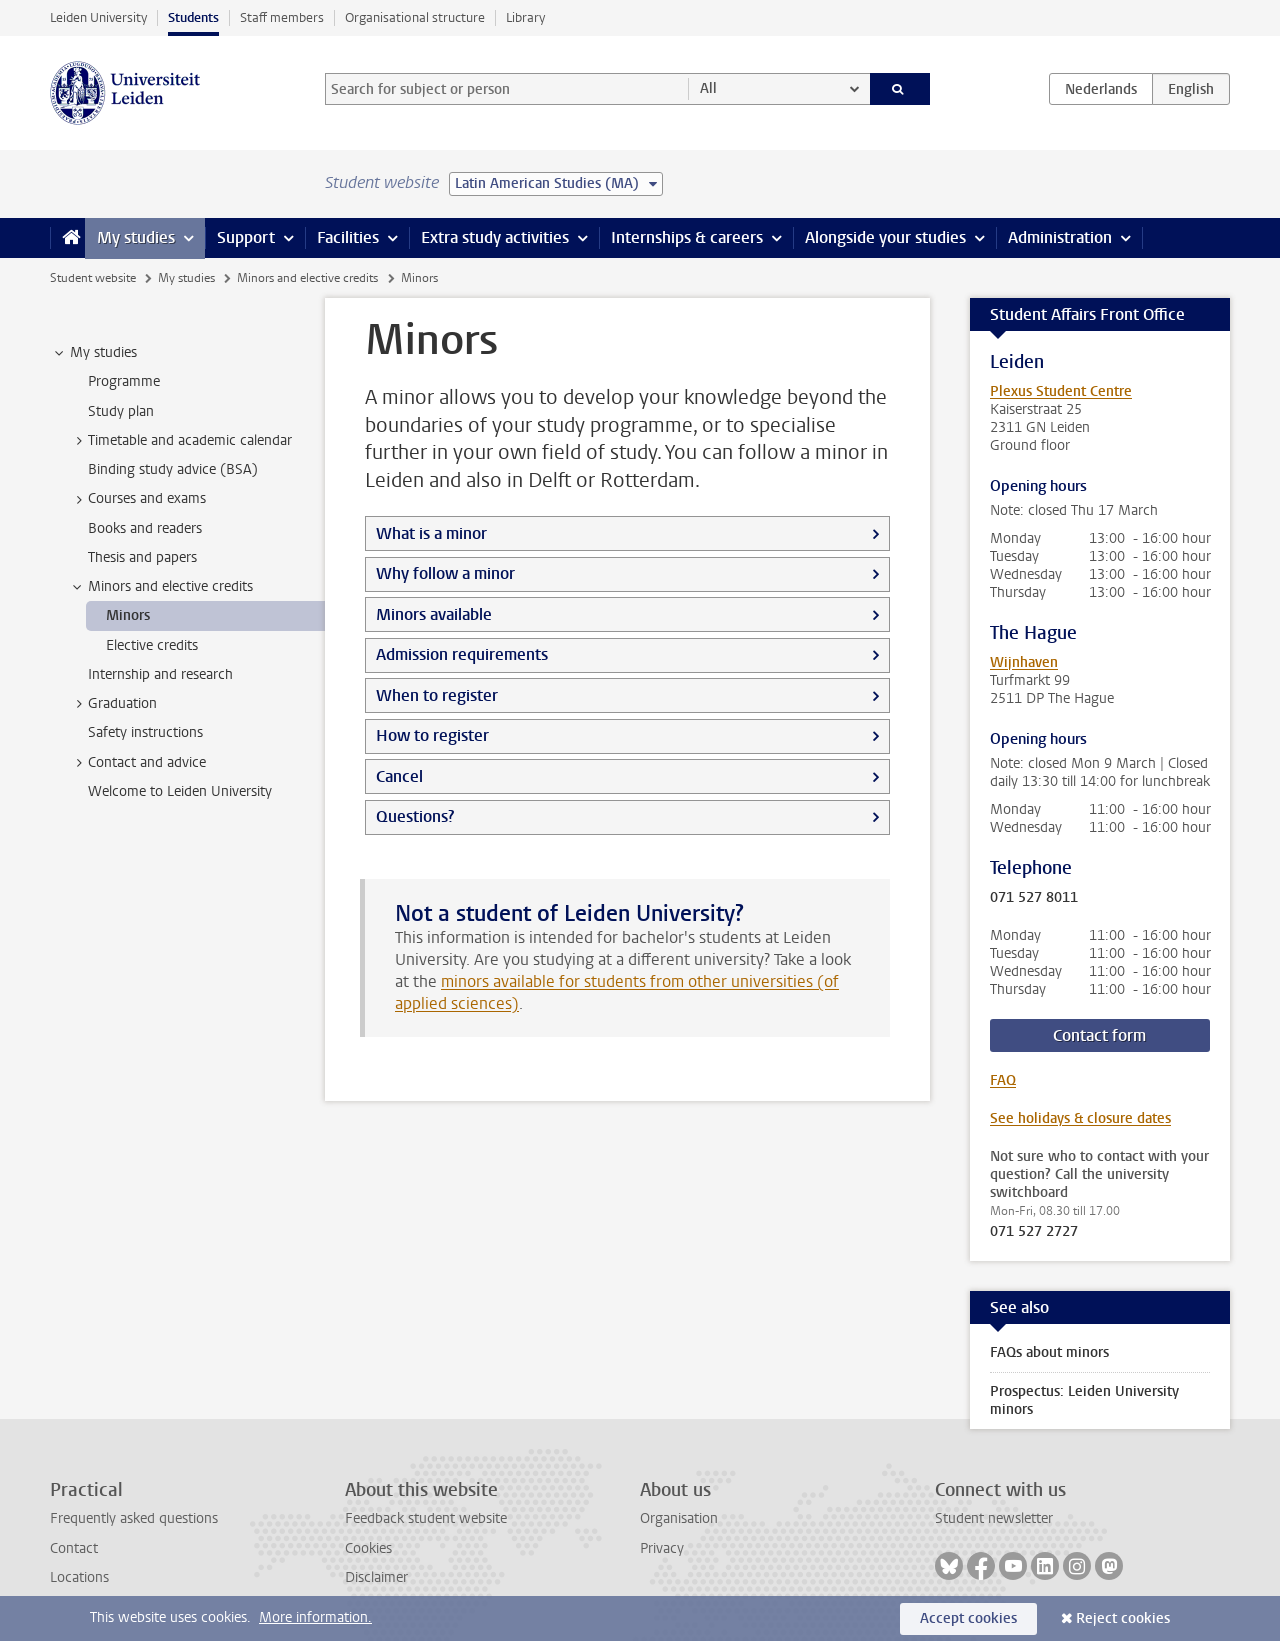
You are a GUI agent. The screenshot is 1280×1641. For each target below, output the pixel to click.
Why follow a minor (445, 573)
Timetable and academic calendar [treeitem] (180, 441)
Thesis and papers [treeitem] (142, 557)
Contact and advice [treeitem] (137, 763)
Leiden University (98, 17)
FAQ (1003, 1080)
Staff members (282, 17)
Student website (93, 278)
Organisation (679, 1518)
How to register (432, 735)
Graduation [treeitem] (113, 704)
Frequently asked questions (134, 1518)
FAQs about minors (1049, 1352)
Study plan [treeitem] (121, 411)
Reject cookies (1123, 1618)
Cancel (399, 776)
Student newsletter (994, 1518)
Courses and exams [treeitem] (137, 499)
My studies (136, 237)
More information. (315, 1617)
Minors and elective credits (307, 278)
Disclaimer (376, 1577)
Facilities (348, 237)
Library (525, 17)
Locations (79, 1577)
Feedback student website (426, 1518)
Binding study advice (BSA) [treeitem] (173, 469)
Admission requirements (462, 654)
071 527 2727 (1034, 1232)
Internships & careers (687, 237)
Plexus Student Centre (1061, 391)
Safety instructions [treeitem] (145, 732)
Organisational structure (415, 17)
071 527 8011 (1034, 898)
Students (193, 17)
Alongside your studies (885, 237)
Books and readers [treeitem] (145, 528)
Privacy (662, 1548)
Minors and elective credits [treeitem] (161, 587)
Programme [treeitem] (124, 381)
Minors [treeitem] (128, 615)
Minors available (434, 614)
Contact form (1099, 1035)
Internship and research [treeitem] (160, 674)
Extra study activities (495, 237)
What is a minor (431, 533)
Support (246, 237)
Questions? (415, 816)
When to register (437, 695)
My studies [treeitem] (94, 353)
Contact (74, 1548)
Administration (1060, 237)
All (708, 88)
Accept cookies (968, 1618)
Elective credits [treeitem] (152, 645)
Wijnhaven (1024, 662)
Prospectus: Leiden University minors (1084, 1400)
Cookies (368, 1548)
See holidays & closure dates (1080, 1118)
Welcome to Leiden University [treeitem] (180, 791)
